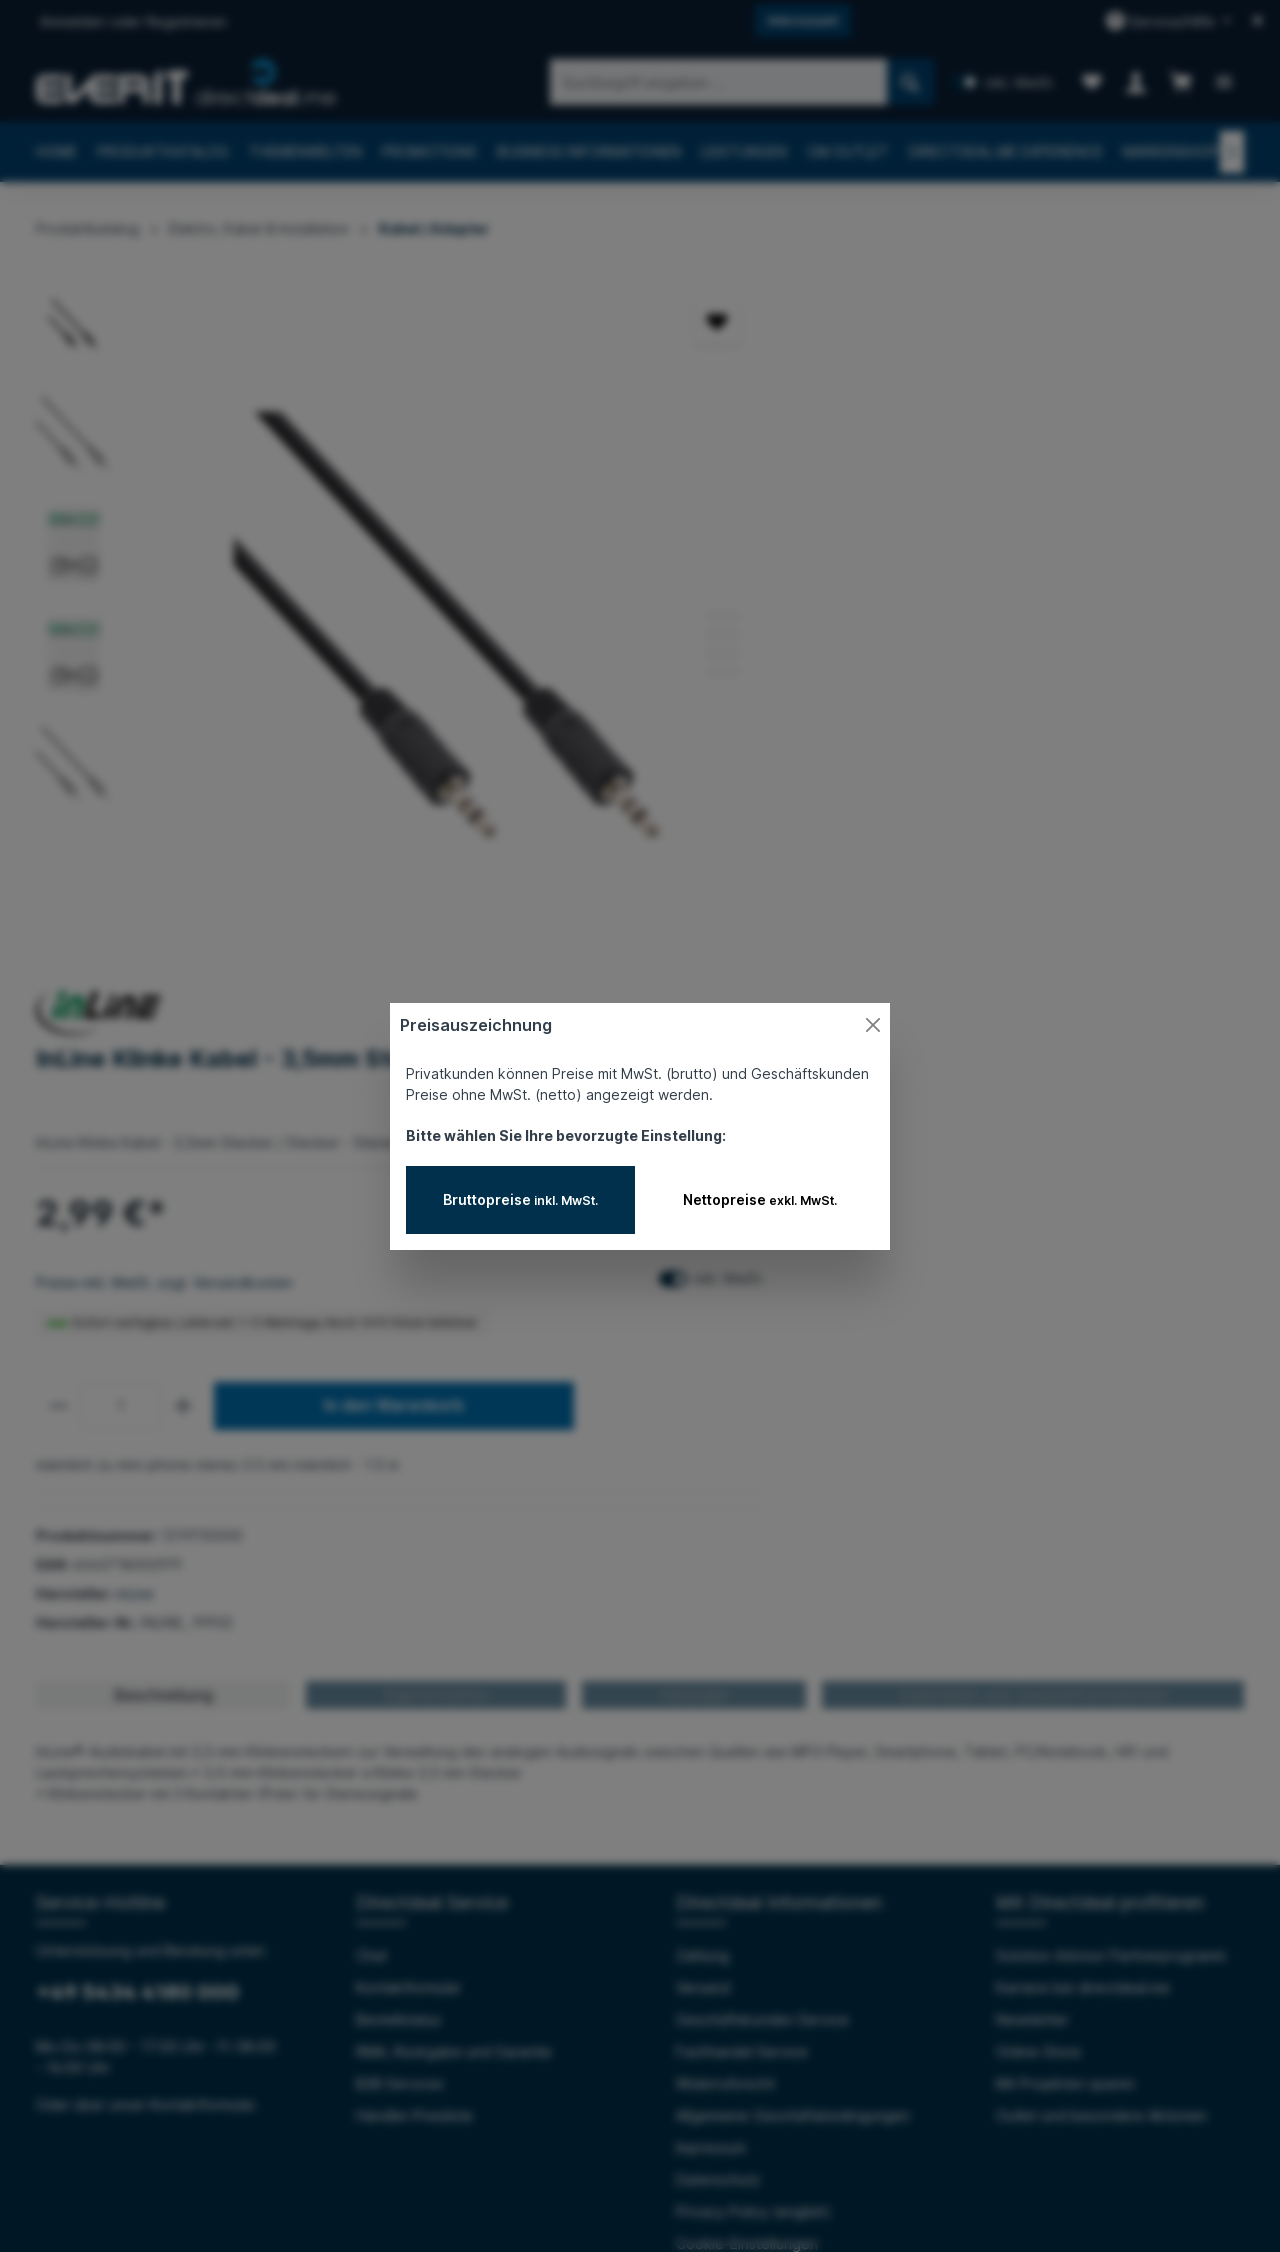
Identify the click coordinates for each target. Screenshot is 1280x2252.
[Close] (873, 1025)
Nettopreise (760, 1199)
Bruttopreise (520, 1199)
